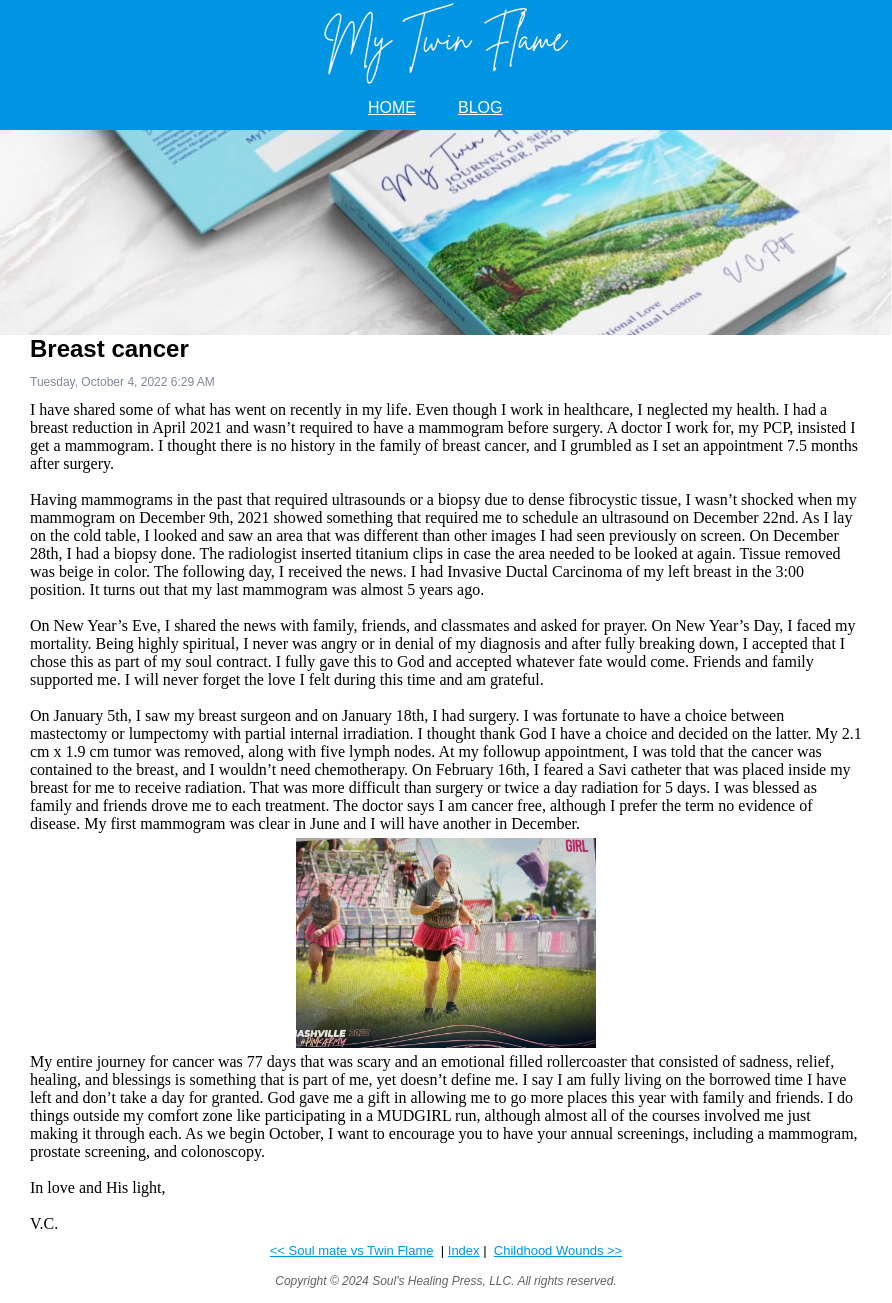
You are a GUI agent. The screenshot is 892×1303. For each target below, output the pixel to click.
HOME (392, 107)
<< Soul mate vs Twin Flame (352, 1250)
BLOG (480, 107)
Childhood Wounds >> (558, 1250)
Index (464, 1250)
